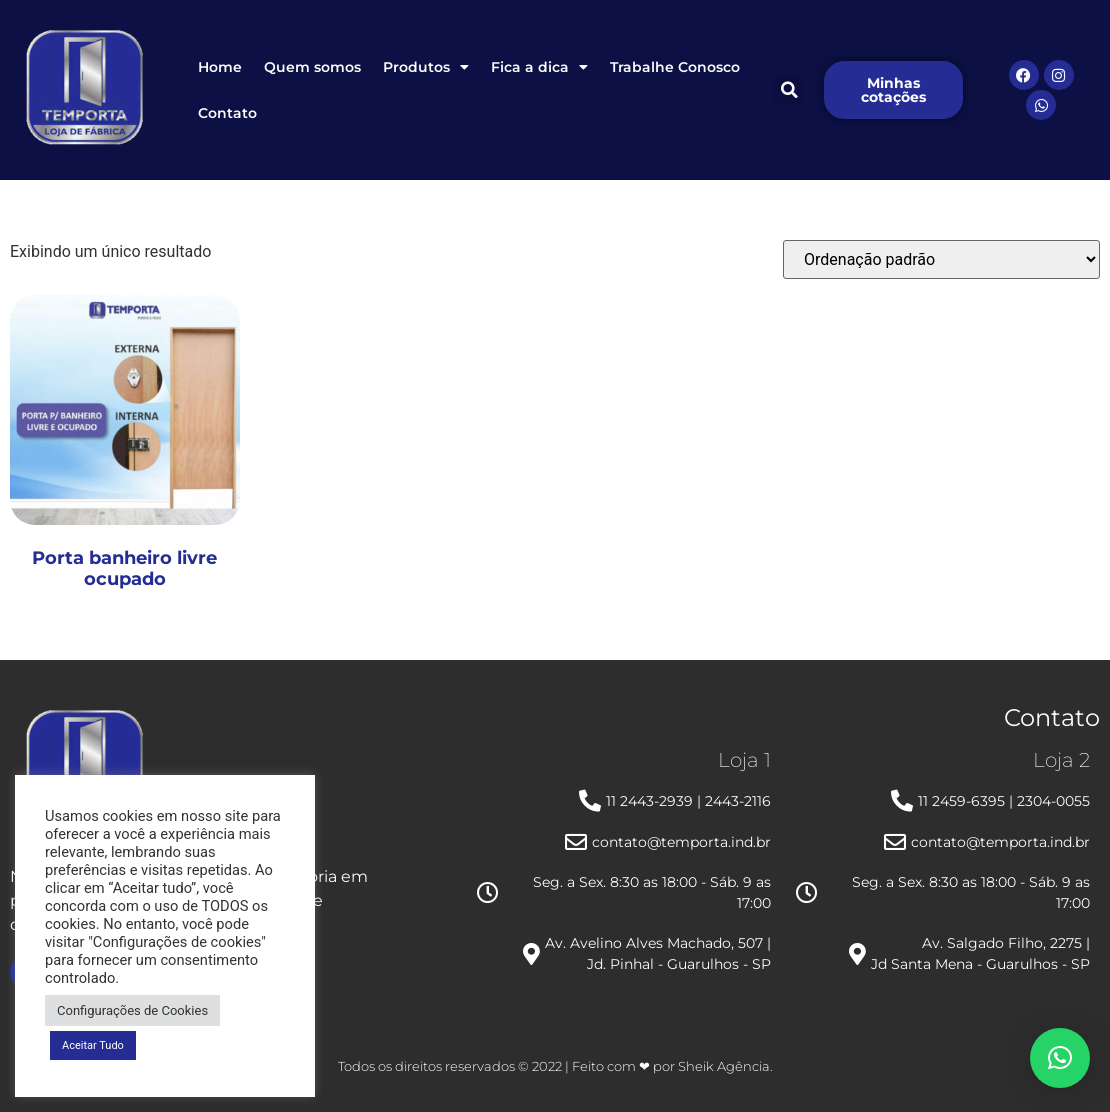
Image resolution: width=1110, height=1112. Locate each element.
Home (220, 67)
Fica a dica (539, 67)
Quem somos (312, 67)
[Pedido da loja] (941, 259)
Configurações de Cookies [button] (132, 1010)
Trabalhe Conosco (675, 67)
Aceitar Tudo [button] (93, 1045)
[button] (789, 90)
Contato (227, 113)
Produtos (426, 67)
